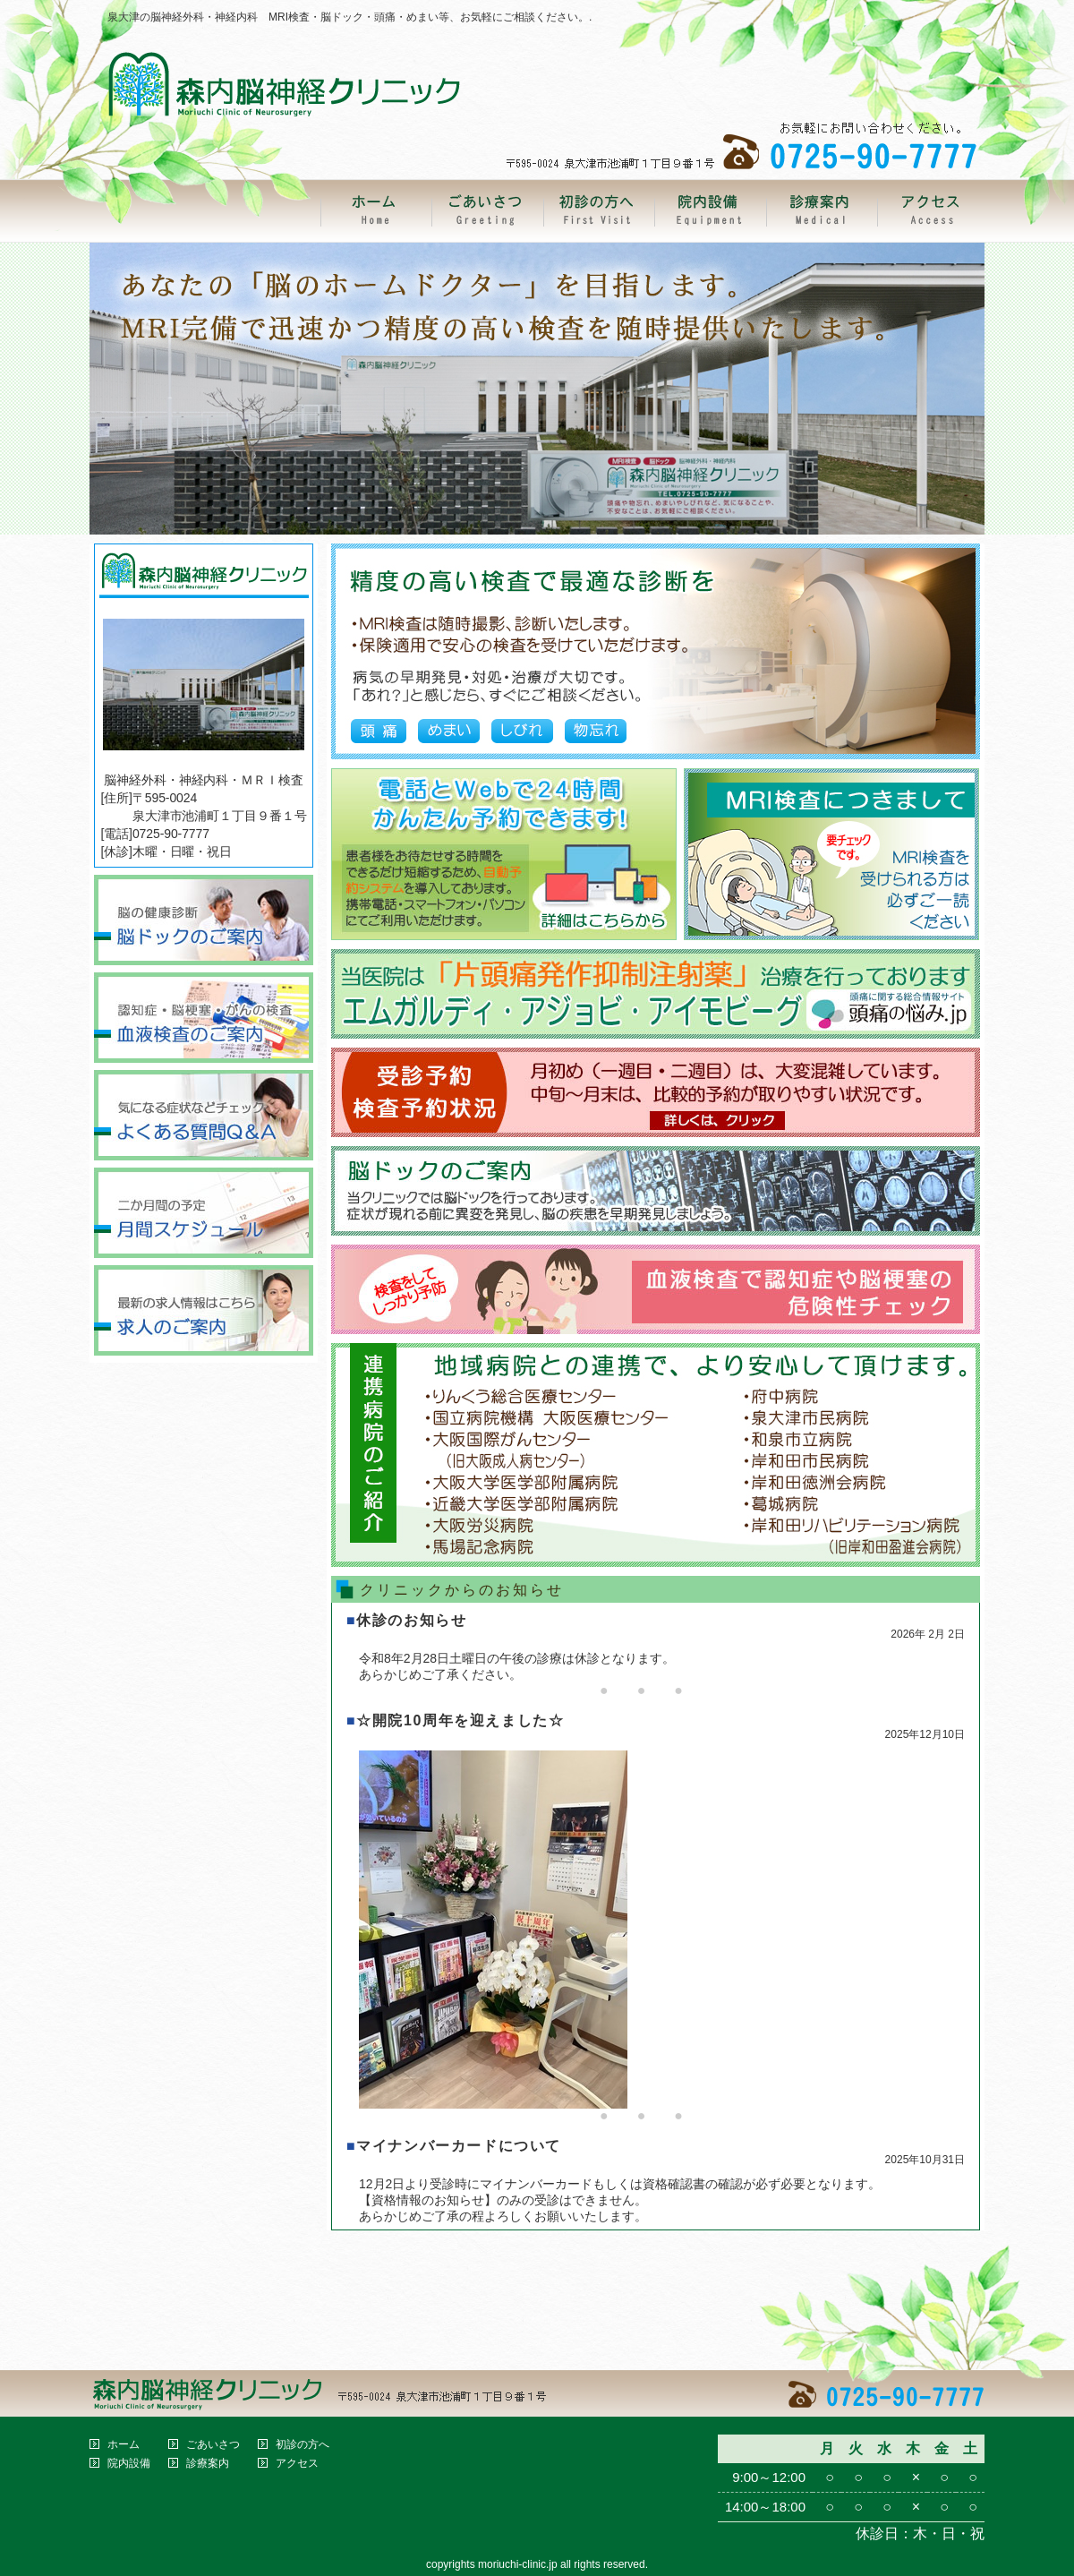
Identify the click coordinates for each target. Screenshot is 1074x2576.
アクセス (297, 2463)
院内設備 (128, 2463)
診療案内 (207, 2463)
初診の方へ (302, 2444)
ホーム (123, 2444)
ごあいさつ (213, 2444)
